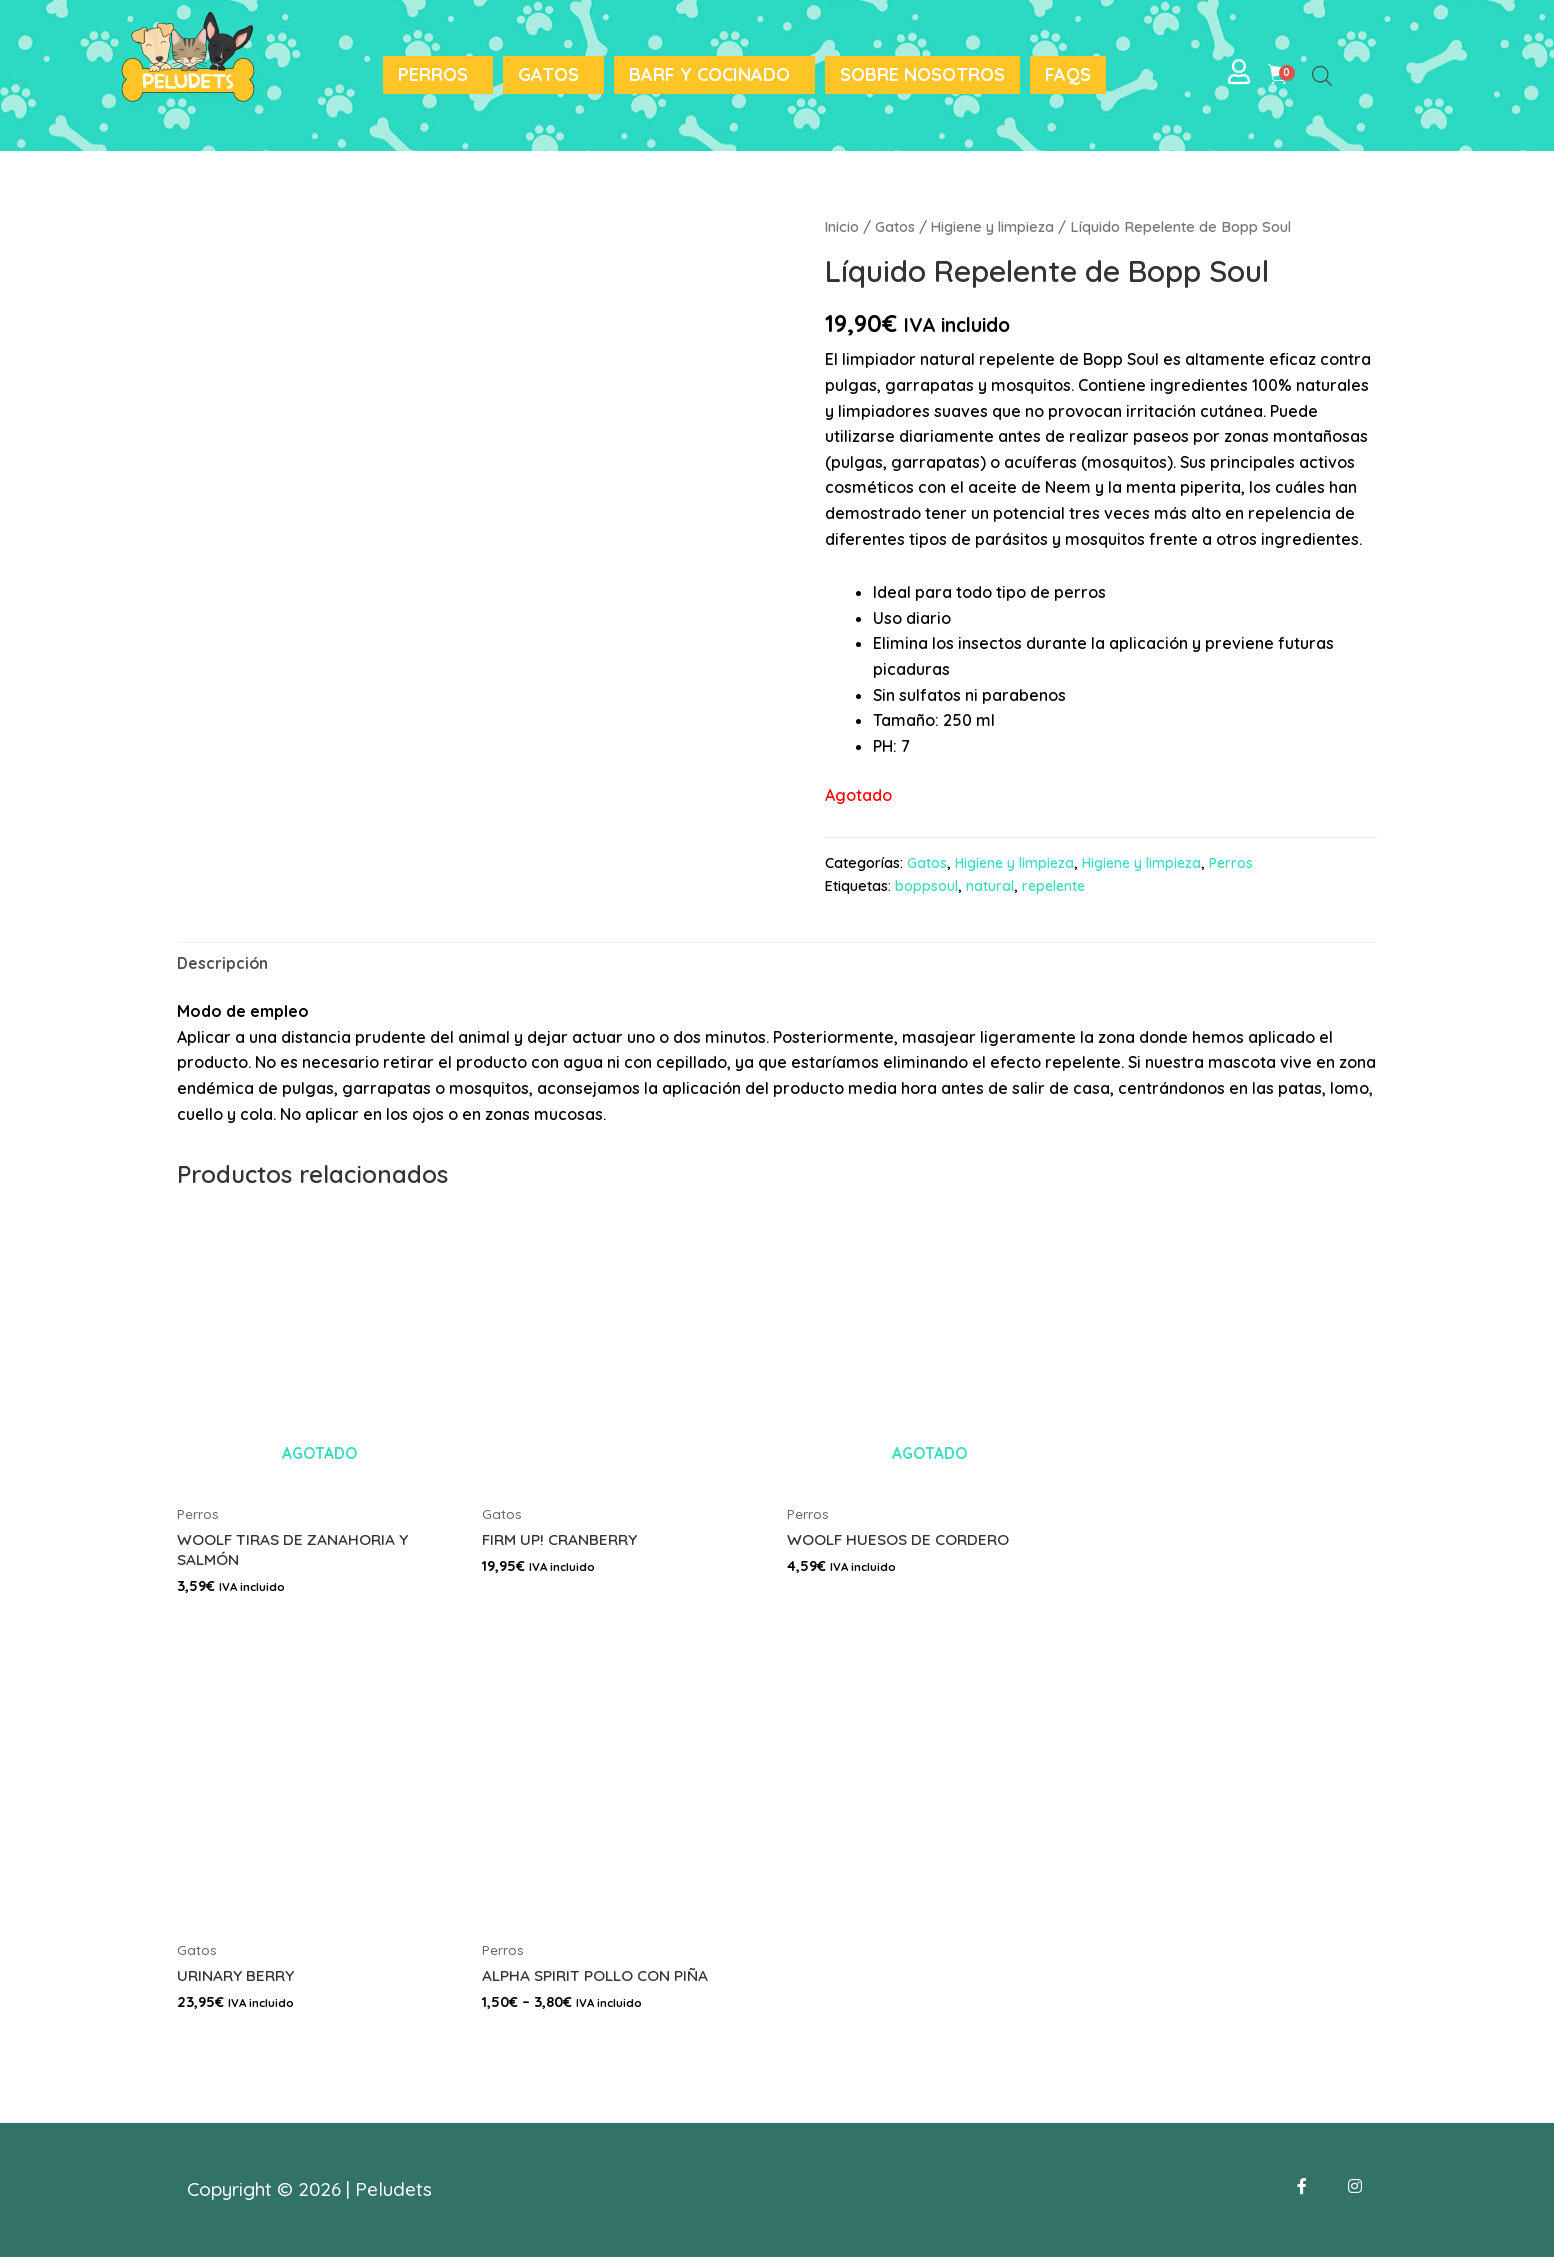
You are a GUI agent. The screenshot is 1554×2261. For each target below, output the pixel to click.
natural (990, 886)
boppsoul (926, 886)
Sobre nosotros (922, 74)
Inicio (842, 226)
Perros (433, 74)
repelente (1055, 886)
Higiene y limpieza (994, 226)
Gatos (548, 74)
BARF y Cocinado (709, 74)
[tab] (223, 964)
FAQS (1068, 74)
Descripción (223, 963)
